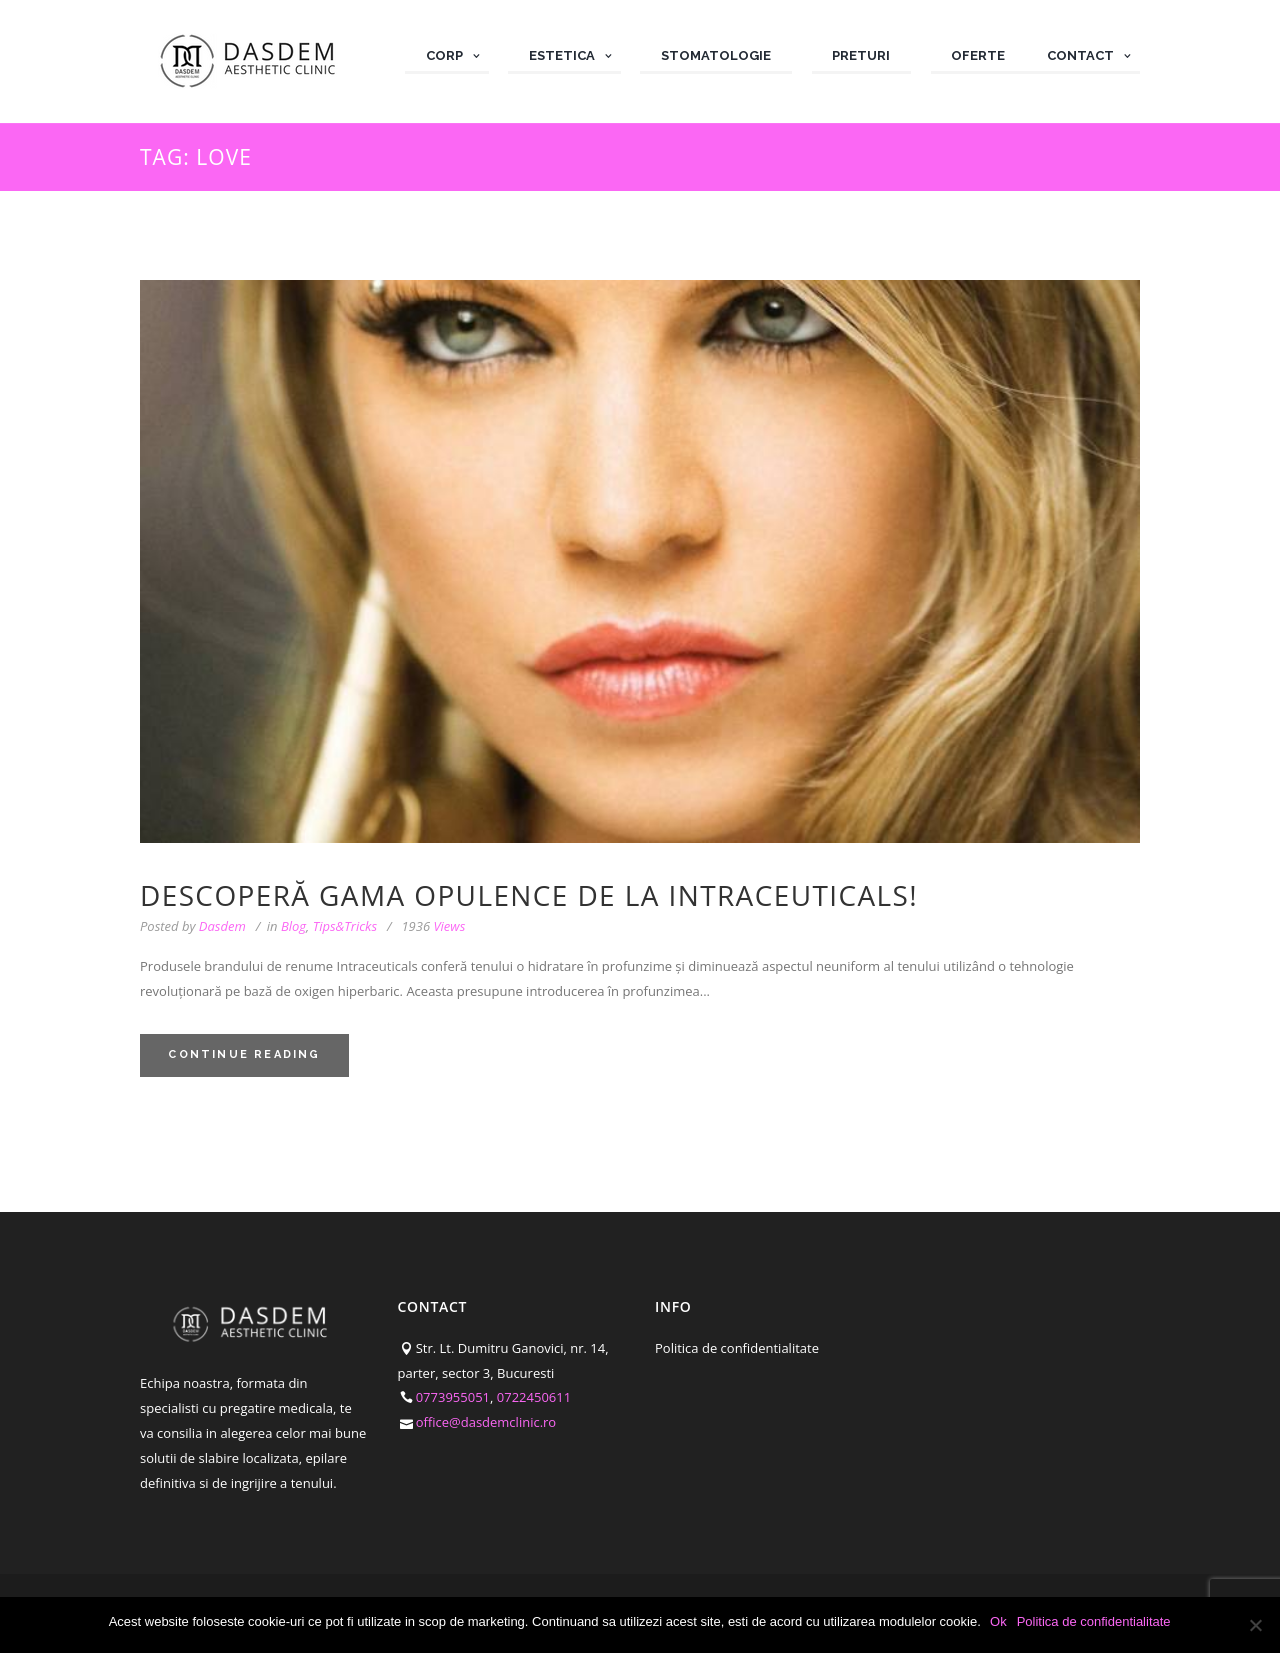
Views (433, 926)
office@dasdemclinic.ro (486, 1422)
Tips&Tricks (345, 926)
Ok (999, 1621)
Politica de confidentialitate (737, 1348)
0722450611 (534, 1397)
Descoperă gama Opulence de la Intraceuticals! (529, 895)
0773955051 (453, 1397)
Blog (293, 926)
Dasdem (222, 926)
